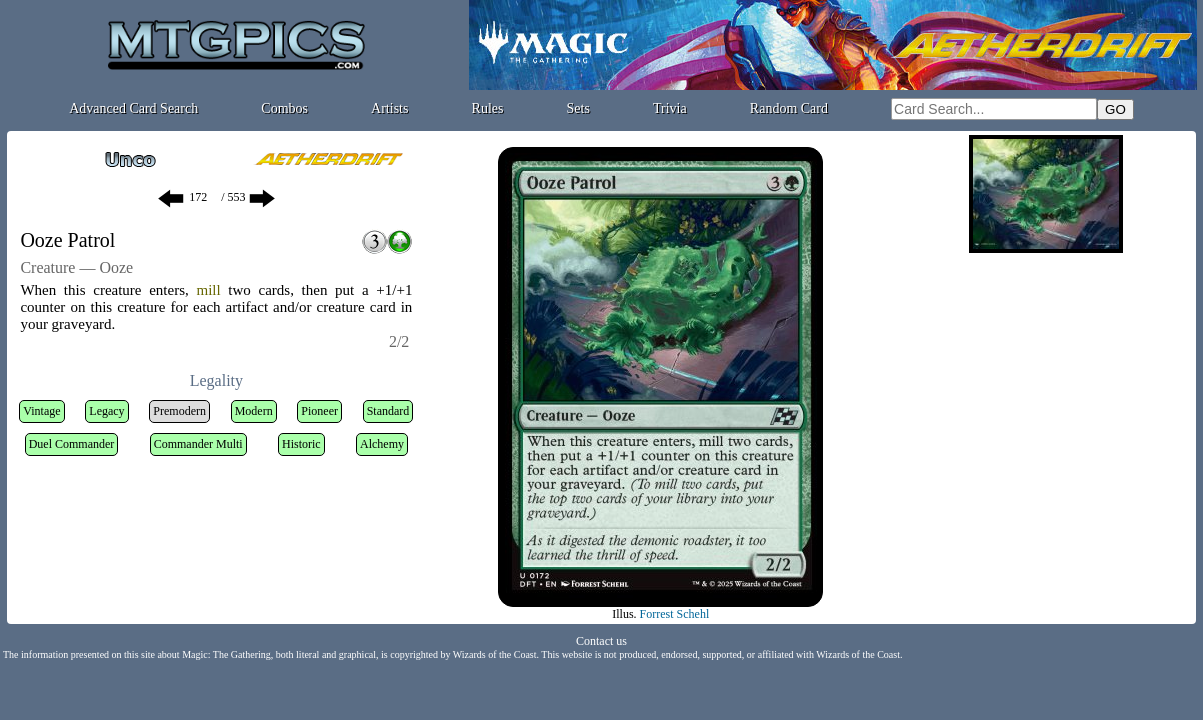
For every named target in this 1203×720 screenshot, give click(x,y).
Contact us (601, 641)
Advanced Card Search (133, 108)
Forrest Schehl (675, 614)
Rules (488, 108)
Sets (578, 108)
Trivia (670, 108)
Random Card (789, 108)
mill (208, 290)
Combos (284, 108)
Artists (389, 108)
